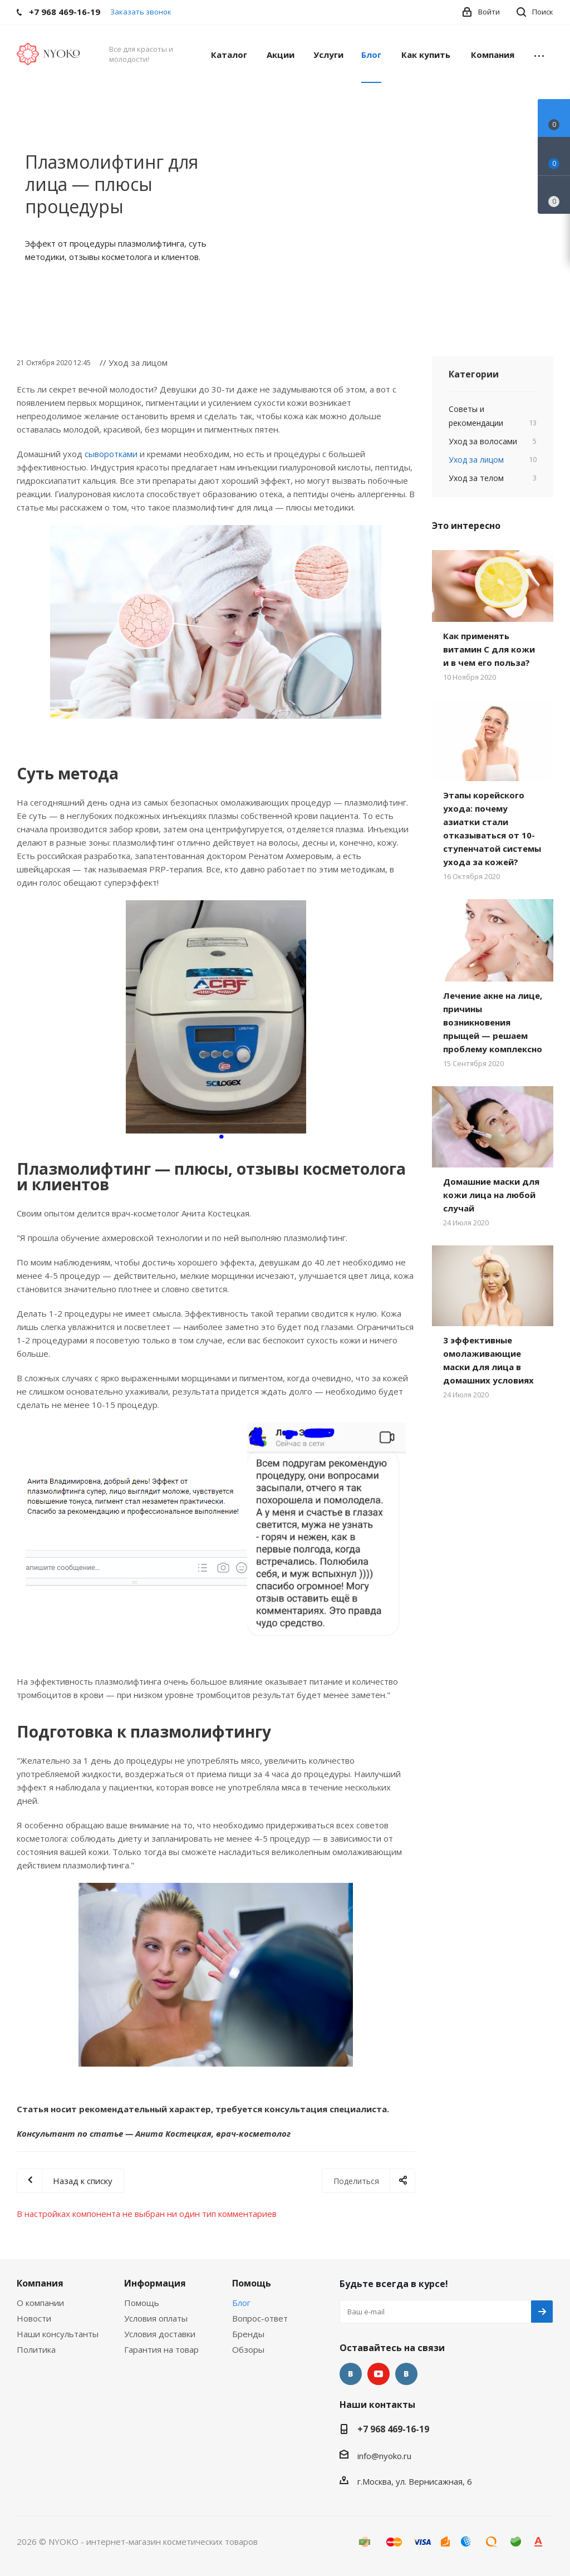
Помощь (141, 2302)
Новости (34, 2318)
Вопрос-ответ (260, 2318)
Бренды (248, 2333)
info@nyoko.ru (384, 2455)
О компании (40, 2302)
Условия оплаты (156, 2318)
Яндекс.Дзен (406, 2374)
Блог (241, 2302)
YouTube (378, 2374)
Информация (155, 2283)
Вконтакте (351, 2374)
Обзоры (248, 2349)
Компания (40, 2283)
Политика (36, 2349)
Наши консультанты (58, 2333)
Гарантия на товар (161, 2349)
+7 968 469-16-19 (393, 2429)
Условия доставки (159, 2333)
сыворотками (111, 453)
